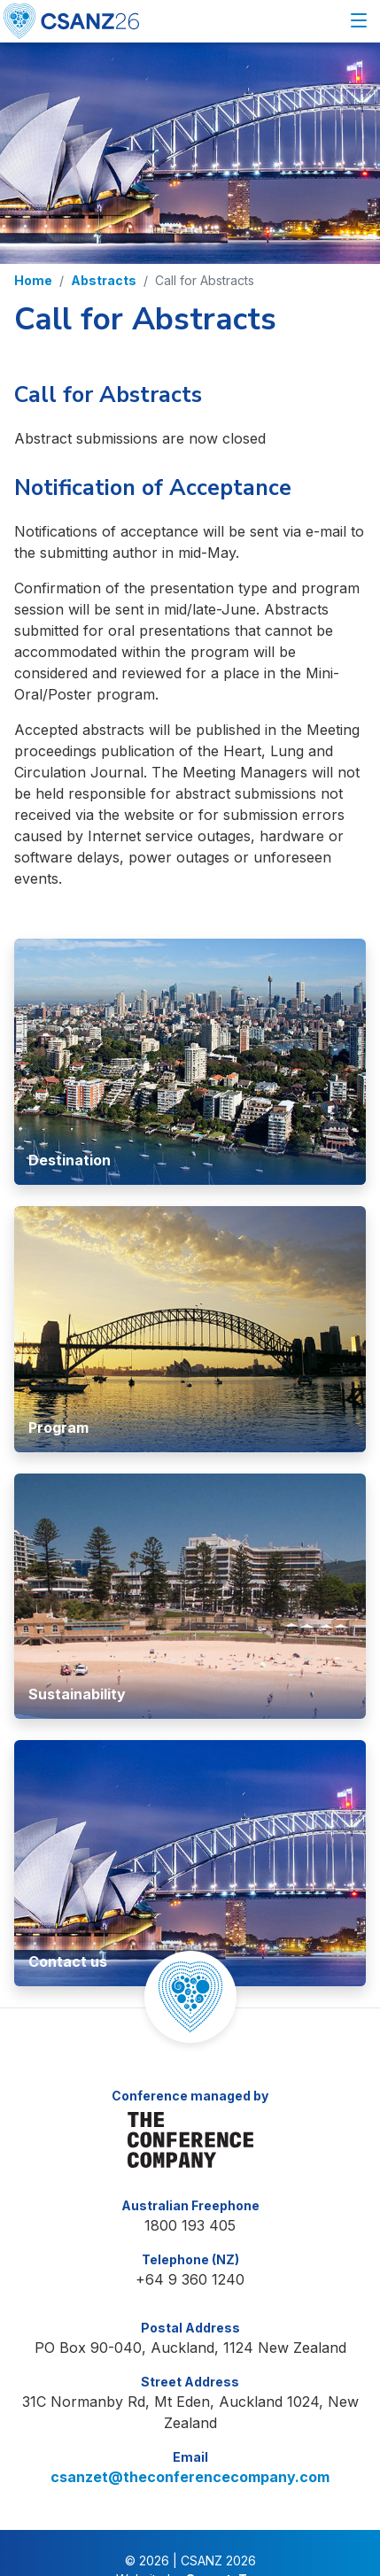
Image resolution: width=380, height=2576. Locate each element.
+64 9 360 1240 (190, 2245)
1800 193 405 (190, 2191)
